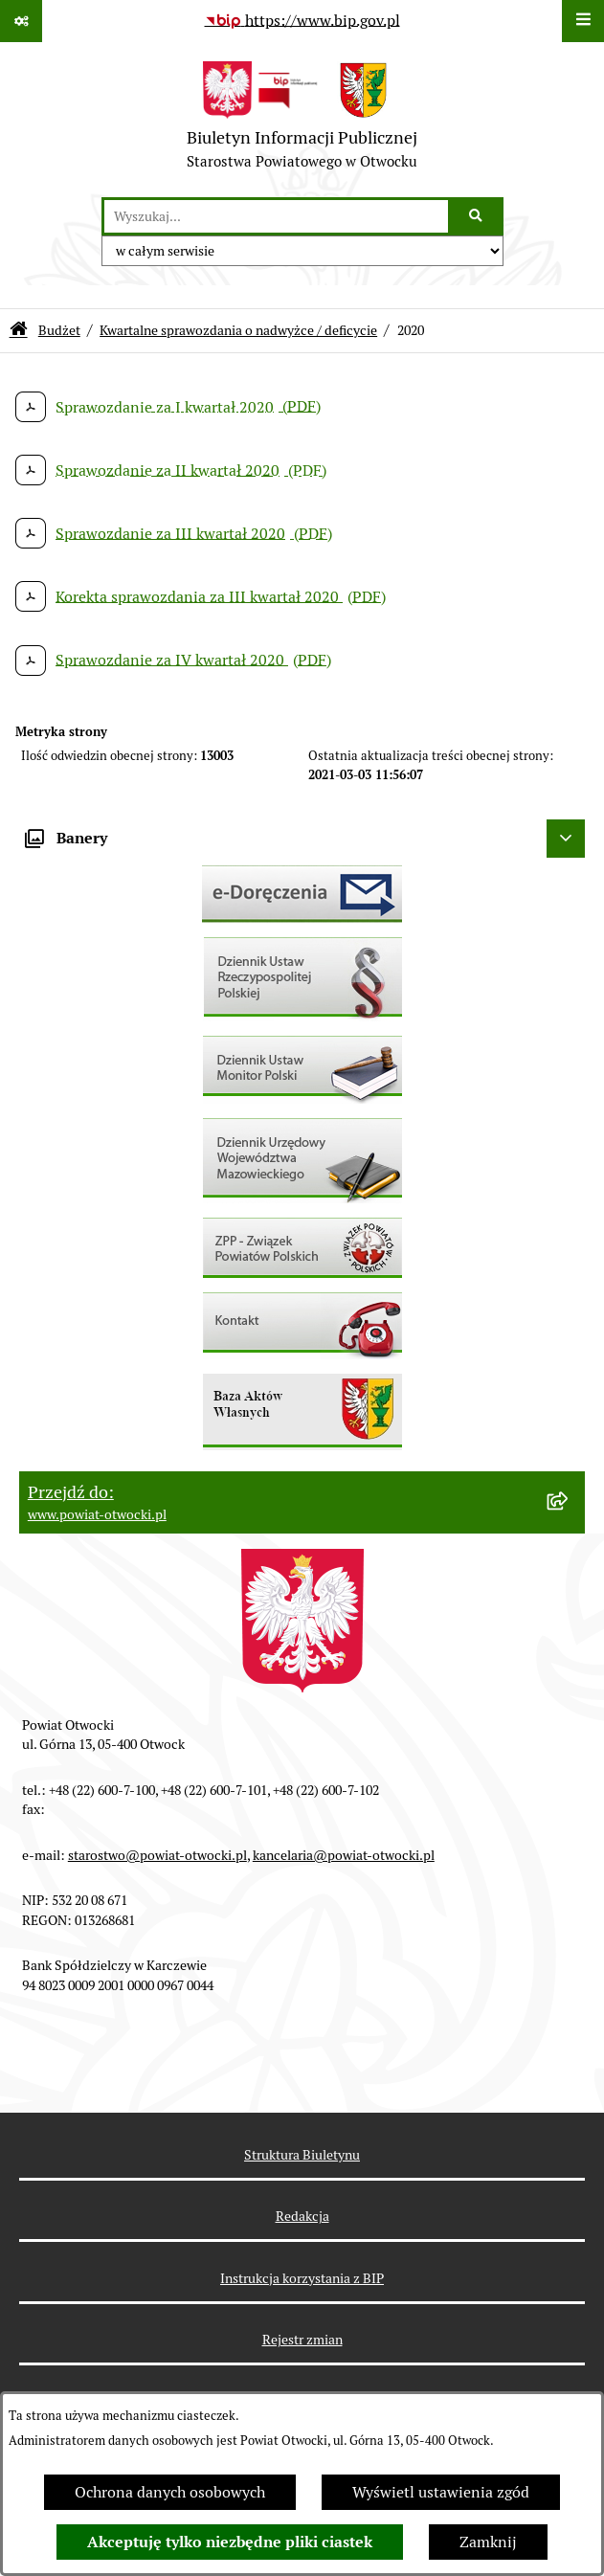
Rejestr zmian (302, 2339)
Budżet (59, 330)
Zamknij (488, 2542)
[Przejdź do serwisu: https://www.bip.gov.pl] (302, 21)
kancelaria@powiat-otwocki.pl (344, 1855)
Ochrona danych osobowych (170, 2492)
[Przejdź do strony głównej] (302, 119)
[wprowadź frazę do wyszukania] (276, 216)
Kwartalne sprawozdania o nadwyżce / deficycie (238, 330)
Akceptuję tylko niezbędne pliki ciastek (229, 2542)
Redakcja (302, 2216)
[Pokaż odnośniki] (21, 21)
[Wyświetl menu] (583, 21)
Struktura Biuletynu (302, 2154)
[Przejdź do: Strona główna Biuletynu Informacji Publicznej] (19, 331)
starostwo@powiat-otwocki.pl (157, 1855)
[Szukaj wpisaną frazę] (477, 216)
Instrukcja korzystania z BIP (302, 2278)
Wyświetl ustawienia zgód (440, 2492)
